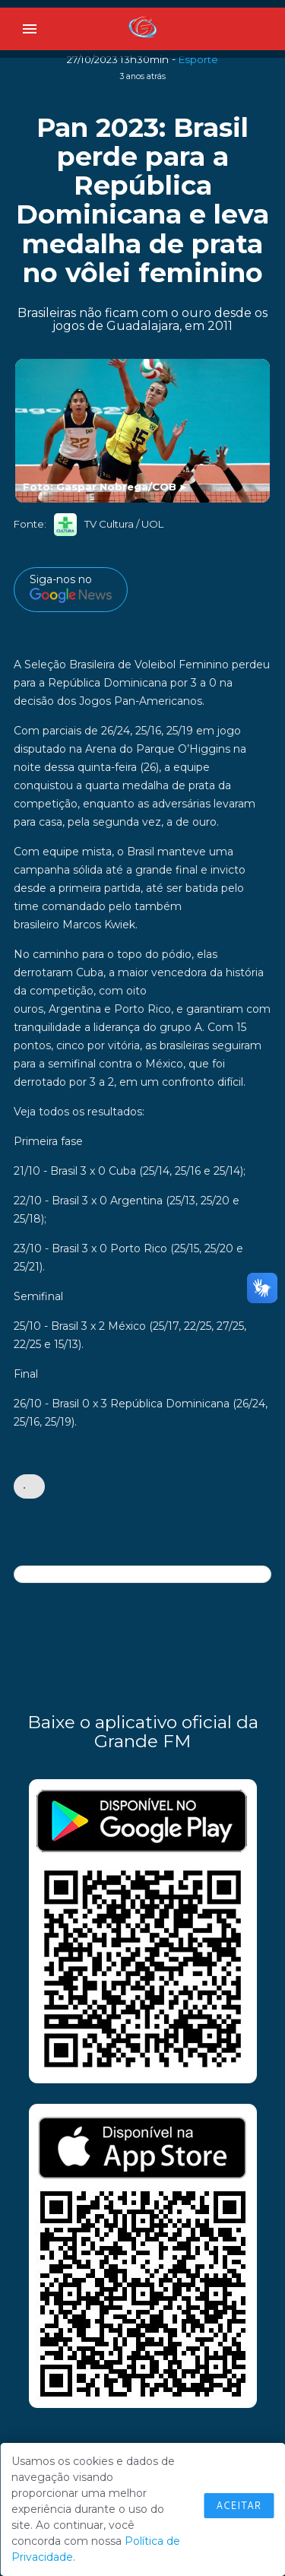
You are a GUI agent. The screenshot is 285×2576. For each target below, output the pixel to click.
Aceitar (238, 2505)
